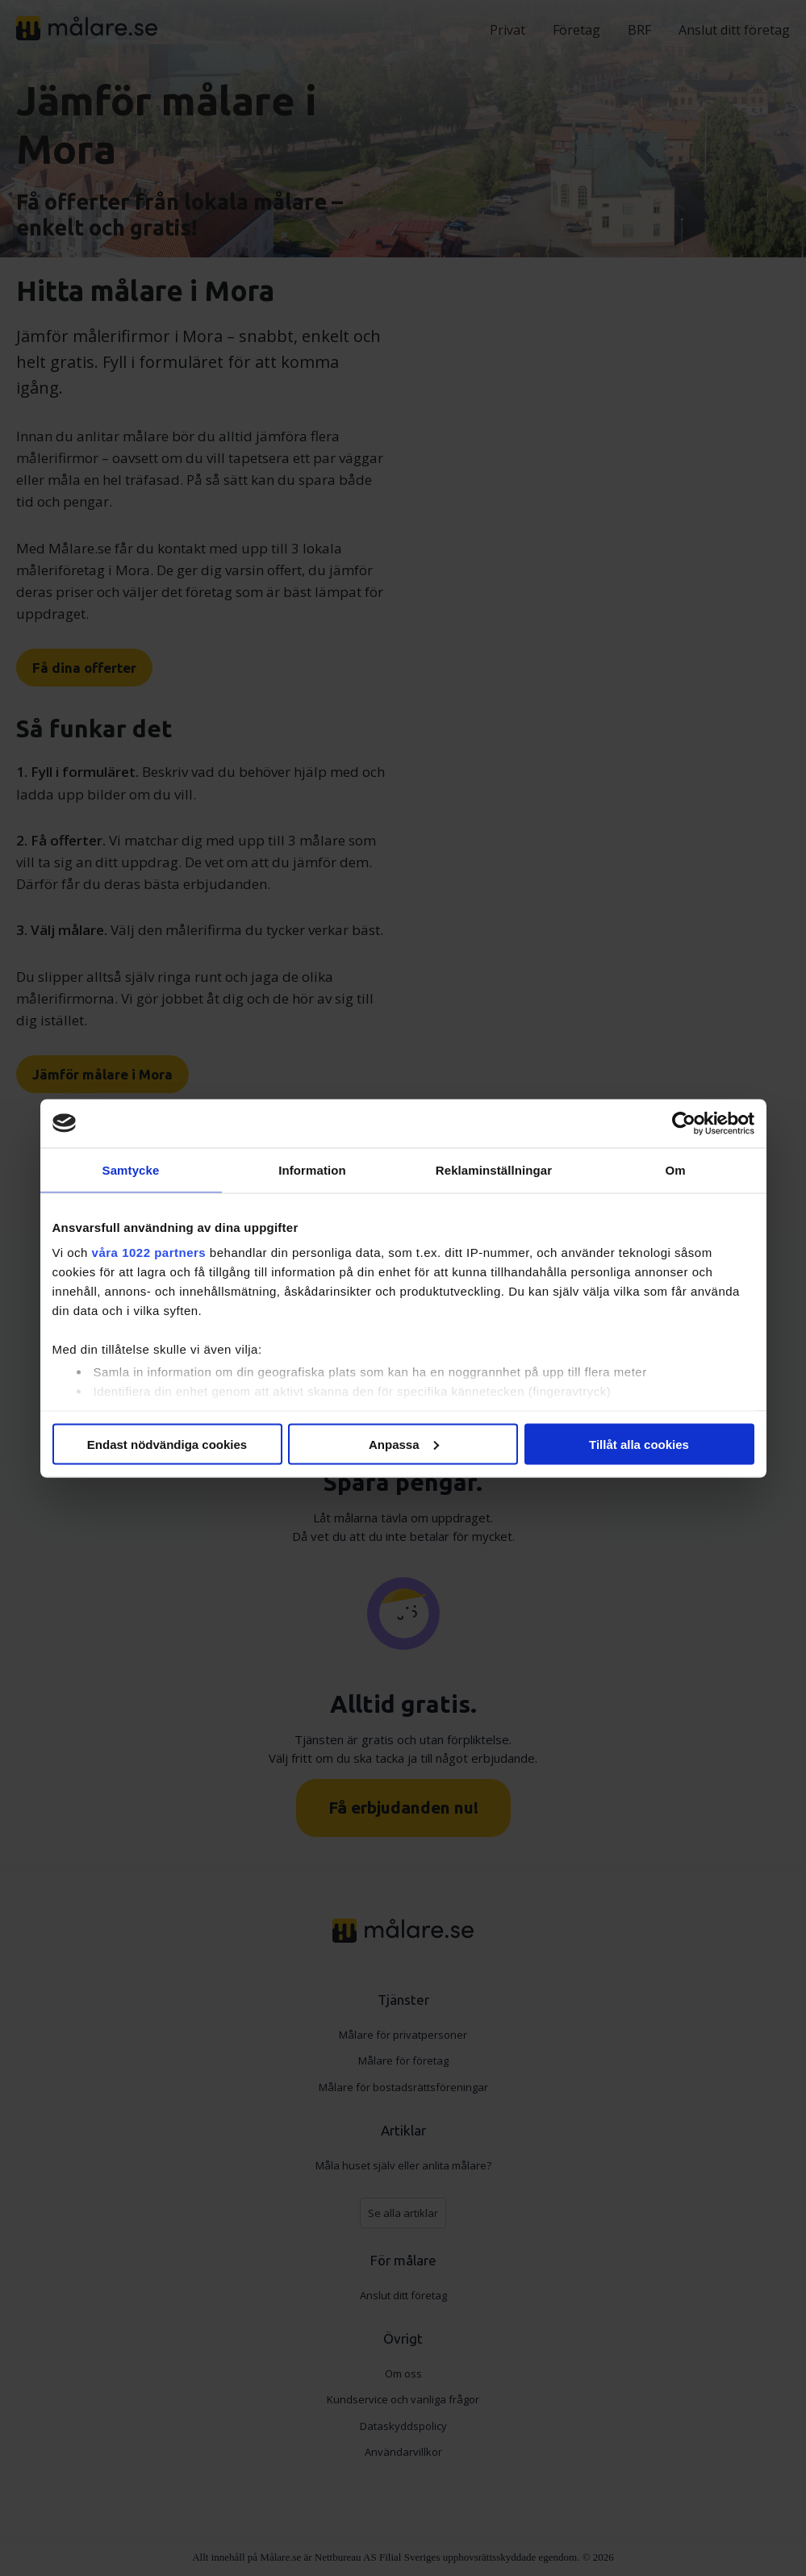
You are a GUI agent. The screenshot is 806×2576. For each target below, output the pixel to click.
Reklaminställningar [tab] (494, 1169)
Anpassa (404, 1444)
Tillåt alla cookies (639, 1444)
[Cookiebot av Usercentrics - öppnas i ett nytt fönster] (683, 1123)
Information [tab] (312, 1169)
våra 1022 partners (149, 1252)
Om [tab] (675, 1169)
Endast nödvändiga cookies (167, 1444)
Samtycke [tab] (131, 1169)
